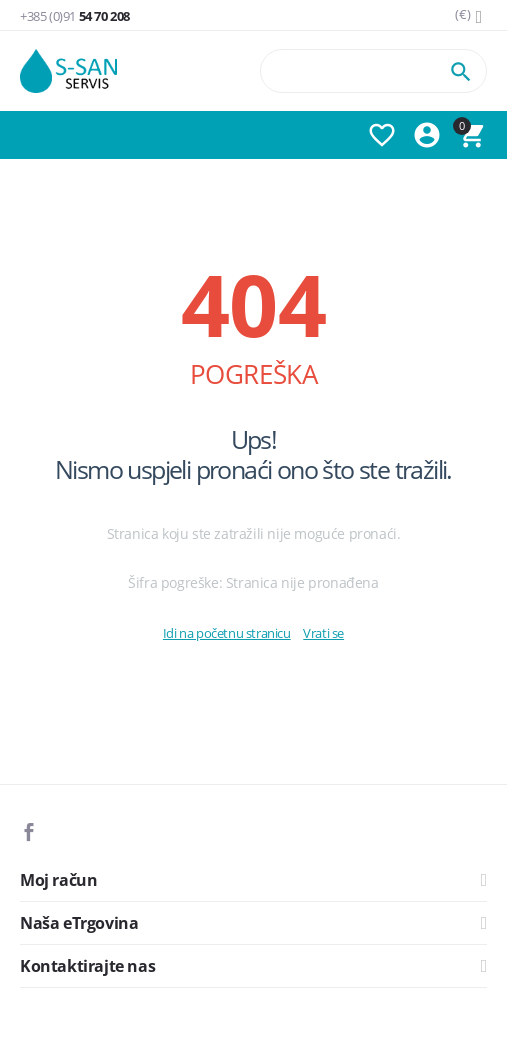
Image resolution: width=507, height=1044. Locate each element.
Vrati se (323, 633)
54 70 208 (75, 17)
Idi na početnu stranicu (227, 633)
